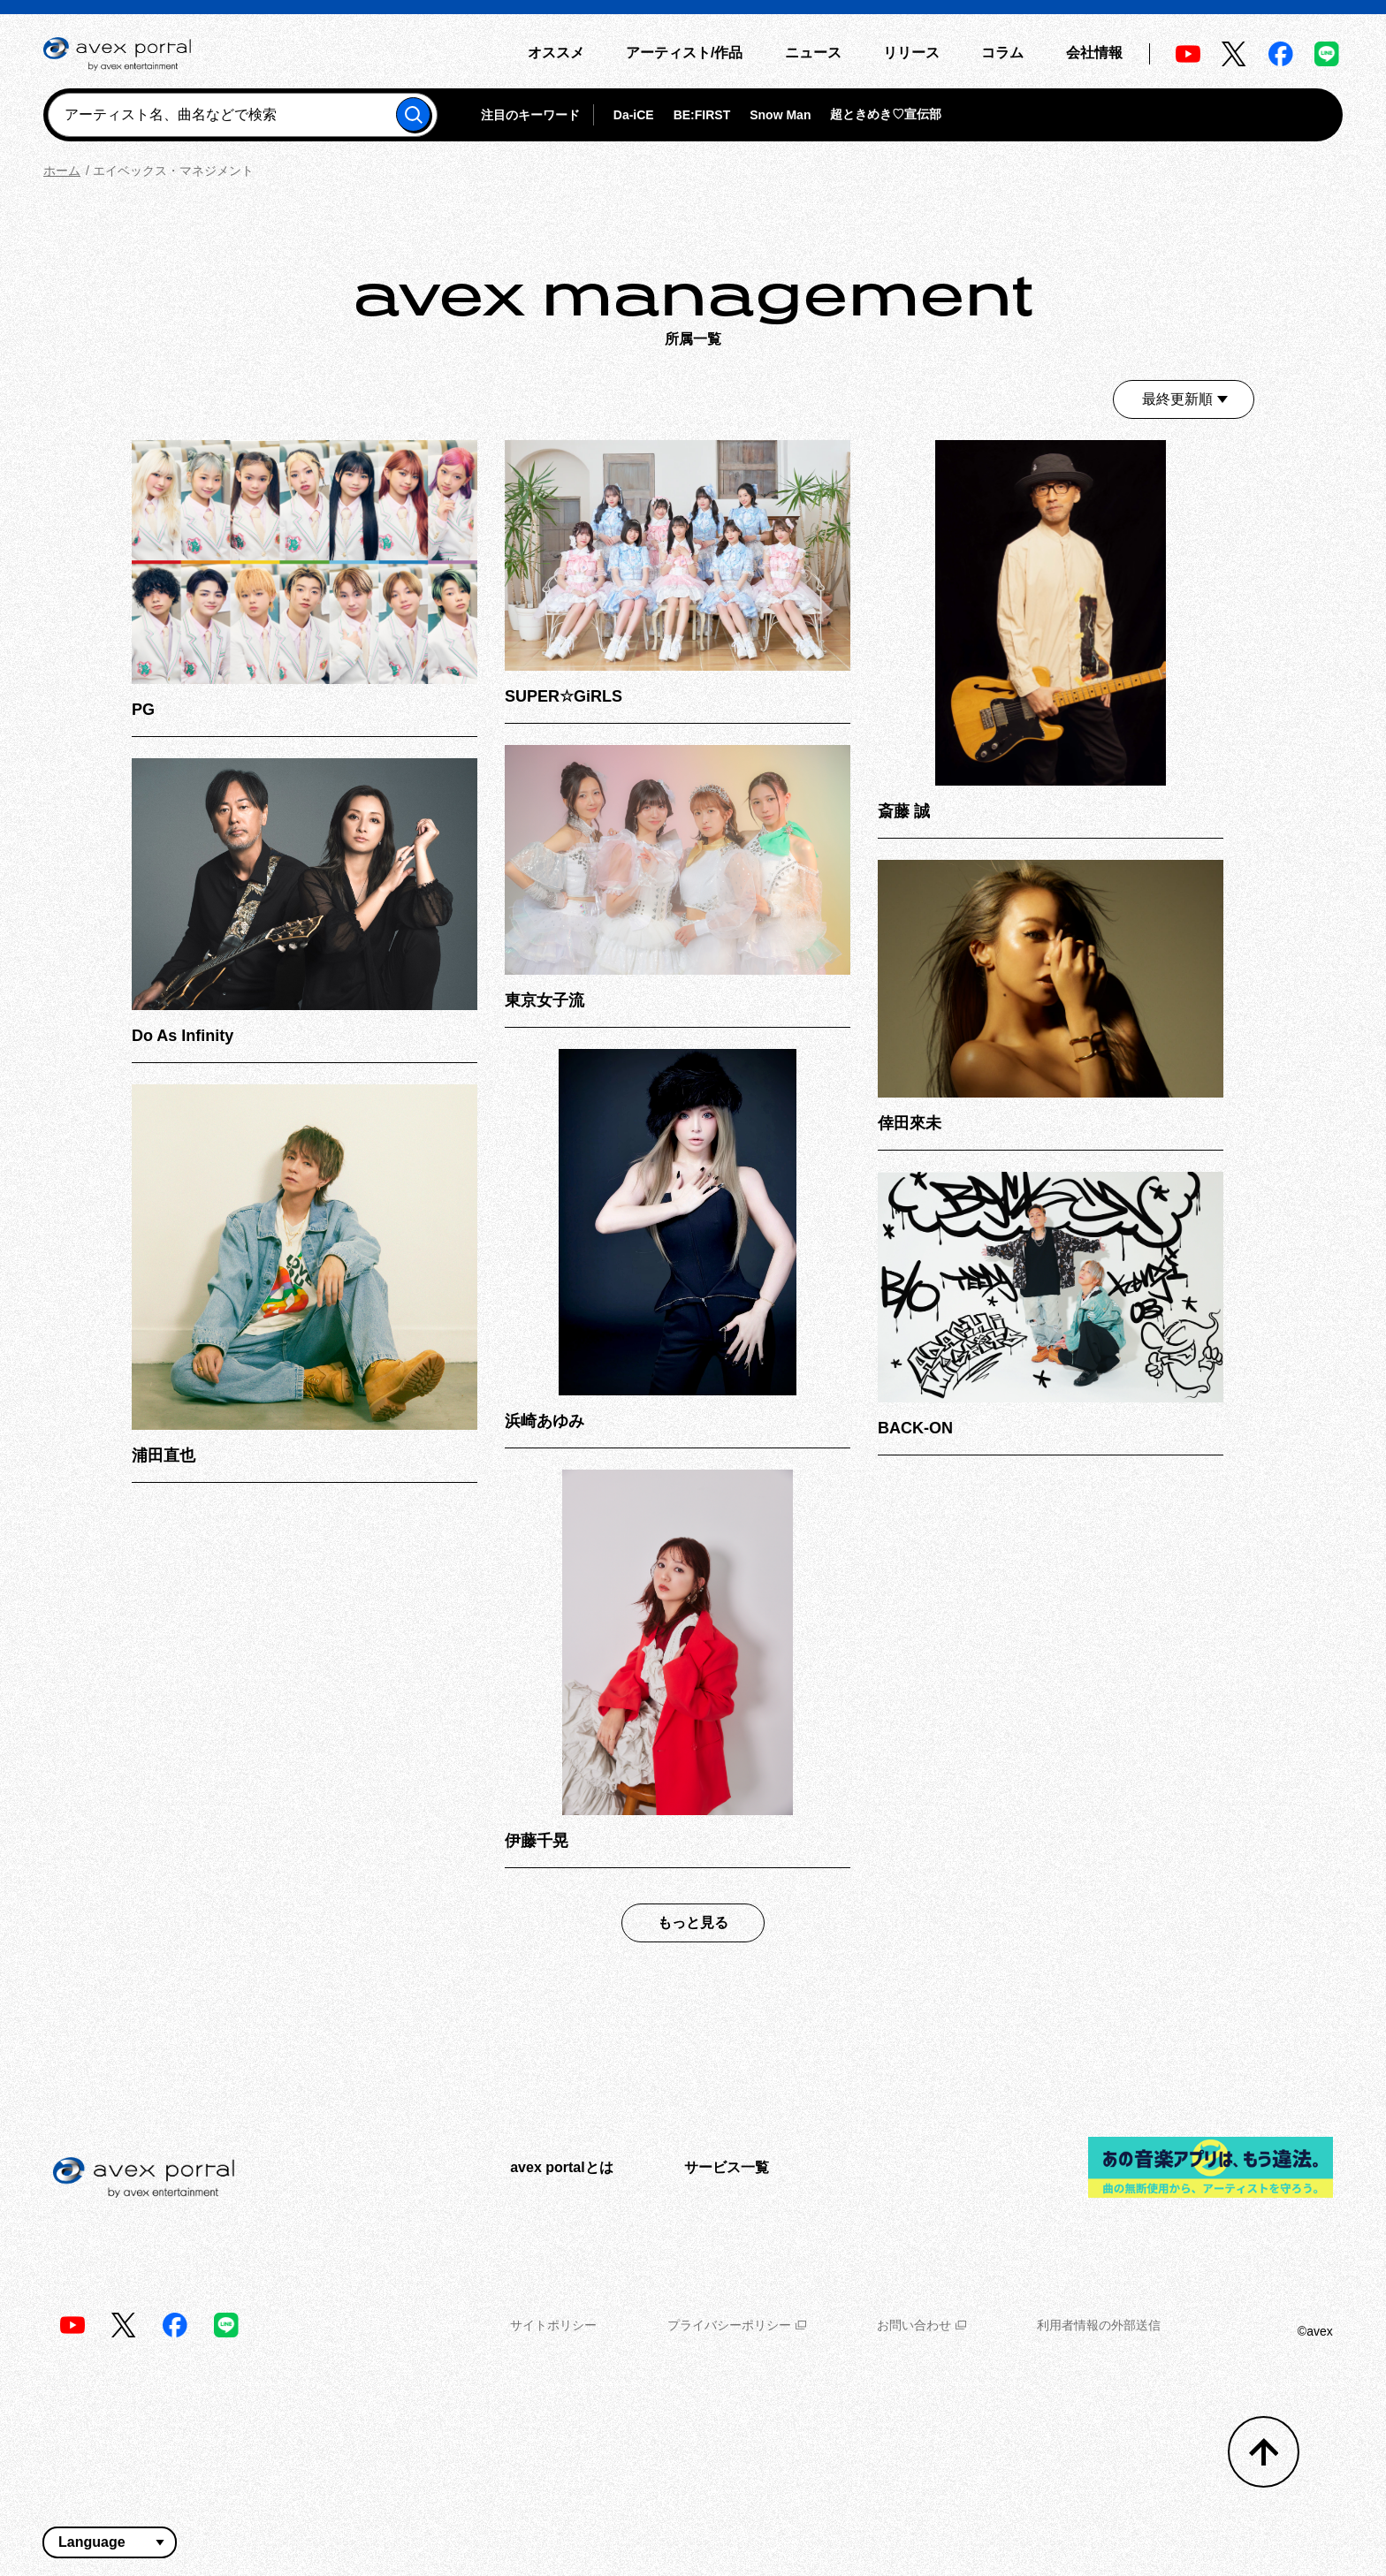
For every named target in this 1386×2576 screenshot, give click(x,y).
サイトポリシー (553, 2325)
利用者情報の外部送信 (1099, 2325)
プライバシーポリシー (736, 2325)
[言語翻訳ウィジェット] (109, 2542)
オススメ (556, 52)
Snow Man (780, 115)
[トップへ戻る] (1263, 2452)
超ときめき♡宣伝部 (885, 114)
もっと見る (693, 1922)
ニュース (813, 52)
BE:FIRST (702, 115)
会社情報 (1094, 52)
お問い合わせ (921, 2325)
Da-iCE (633, 115)
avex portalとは (561, 2167)
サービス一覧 (726, 2167)
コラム (1002, 52)
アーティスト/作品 (684, 52)
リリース (911, 52)
